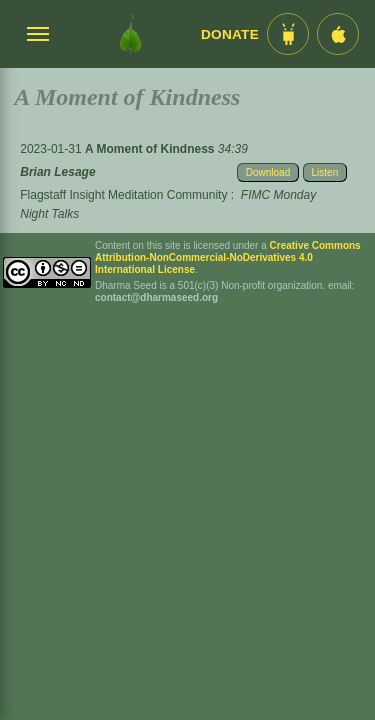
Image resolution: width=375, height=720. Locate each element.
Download (268, 172)
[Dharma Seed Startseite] (130, 34)
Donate (230, 34)
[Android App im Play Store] (288, 34)
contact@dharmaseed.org (156, 297)
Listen (325, 172)
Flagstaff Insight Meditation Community (123, 195)
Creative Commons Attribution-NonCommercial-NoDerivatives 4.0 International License (228, 257)
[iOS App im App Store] (338, 34)
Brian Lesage (57, 172)
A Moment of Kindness (151, 149)
